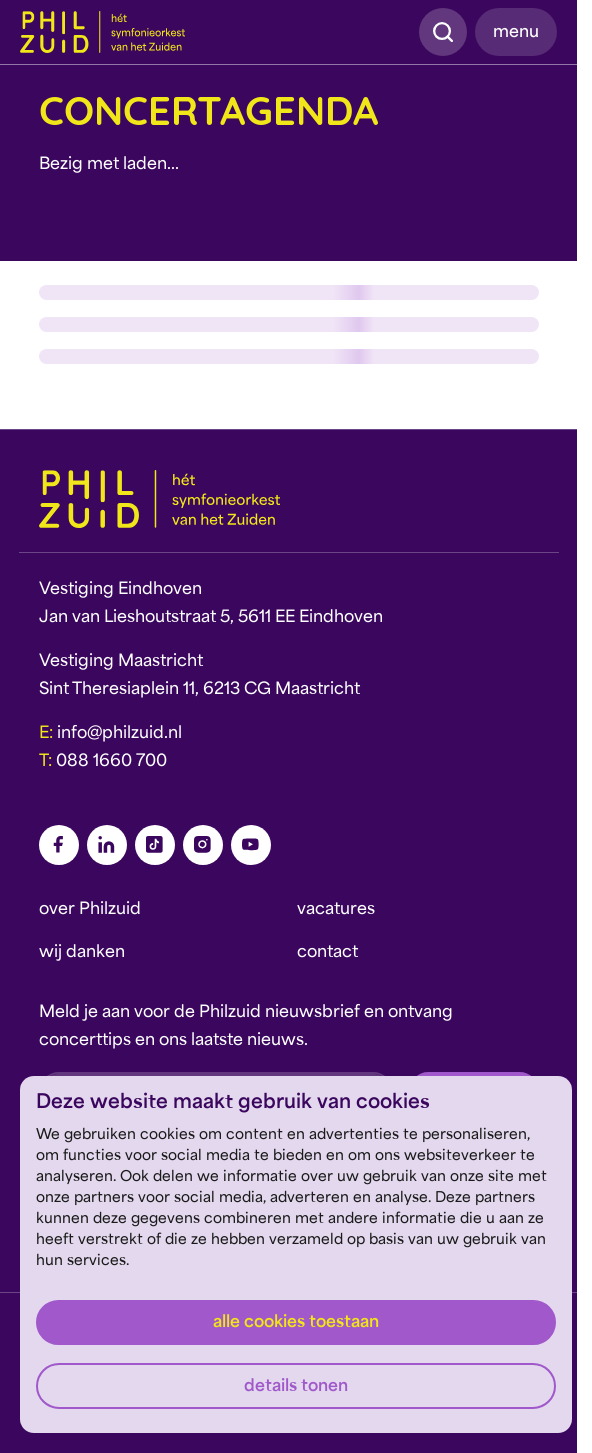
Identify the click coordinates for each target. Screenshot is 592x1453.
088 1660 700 (111, 762)
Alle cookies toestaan (296, 1323)
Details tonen (296, 1387)
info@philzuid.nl (119, 734)
